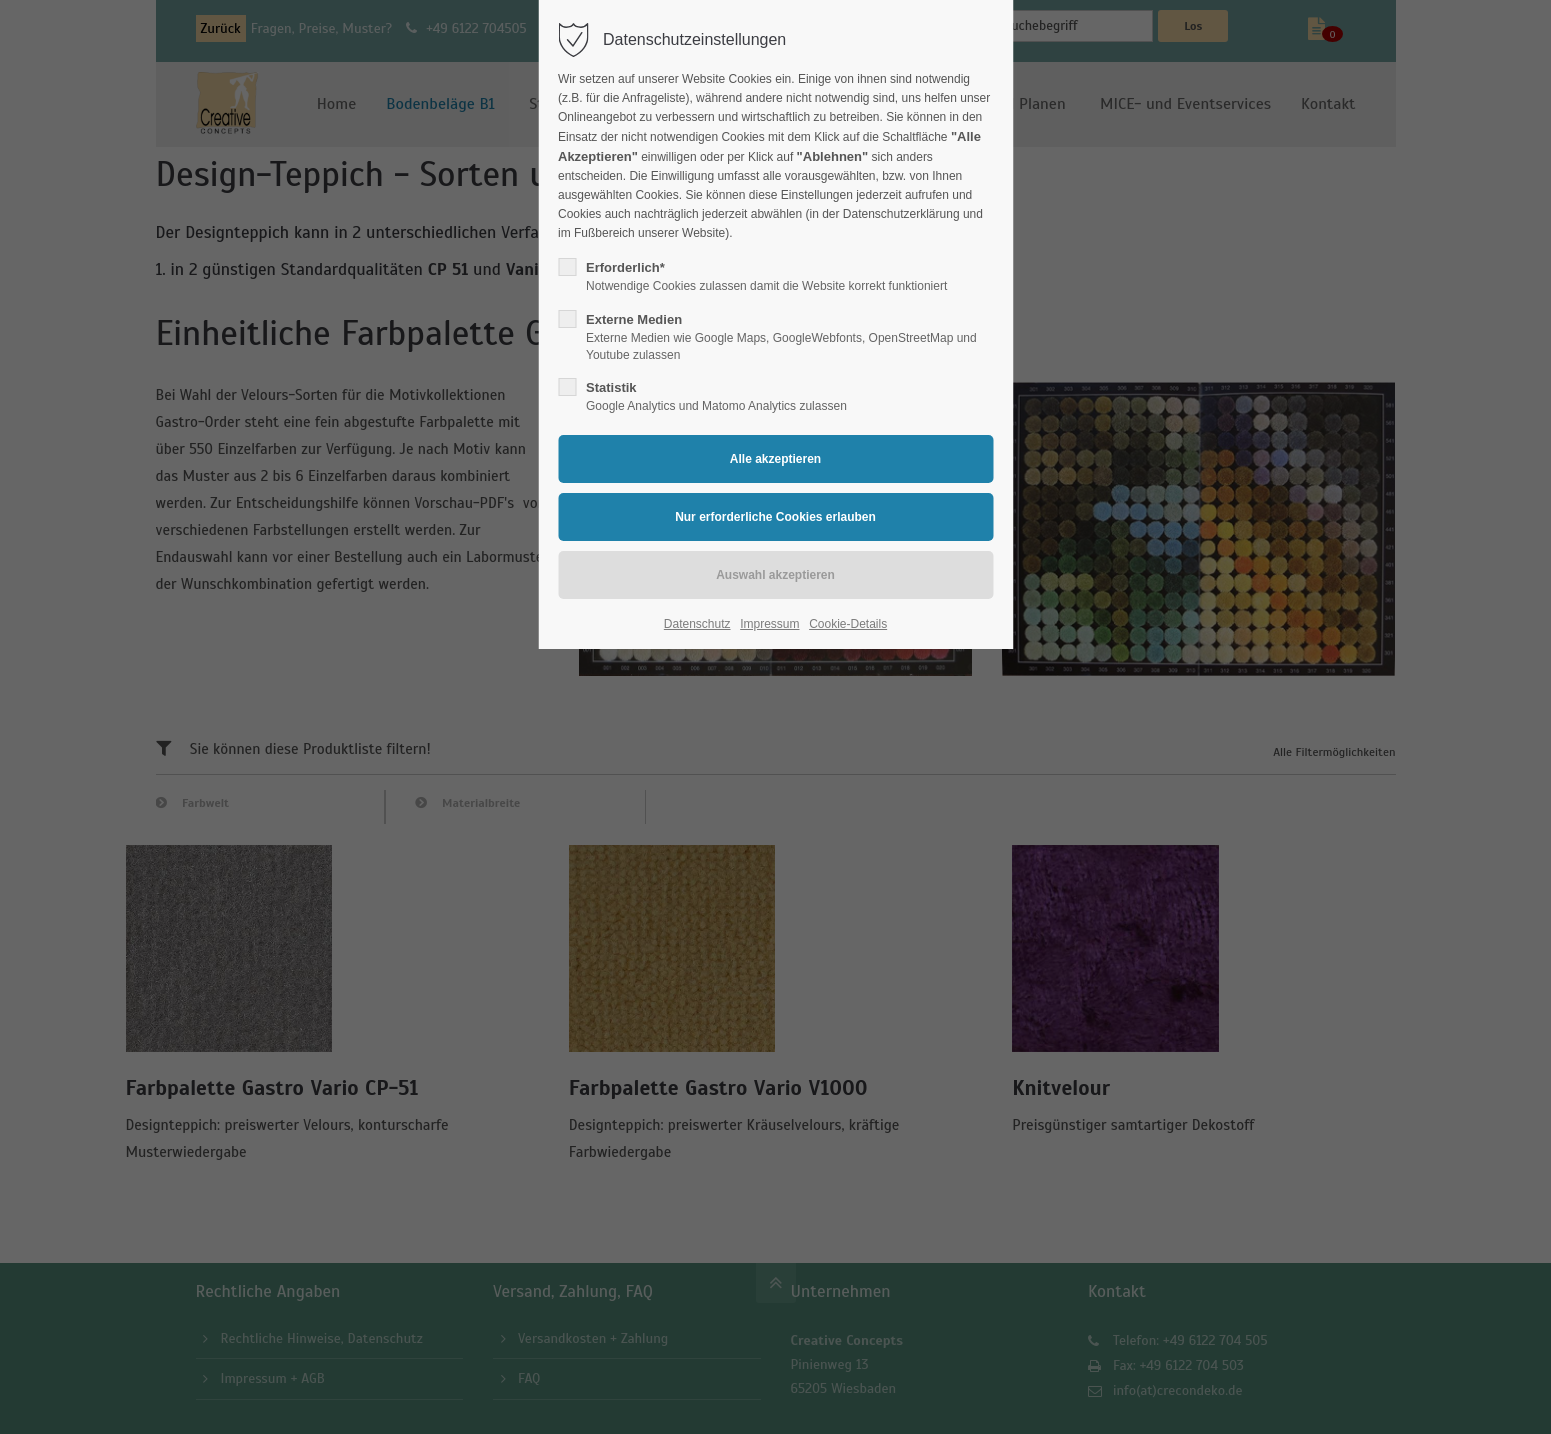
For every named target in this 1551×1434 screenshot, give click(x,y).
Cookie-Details (848, 624)
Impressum (769, 624)
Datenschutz (697, 624)
